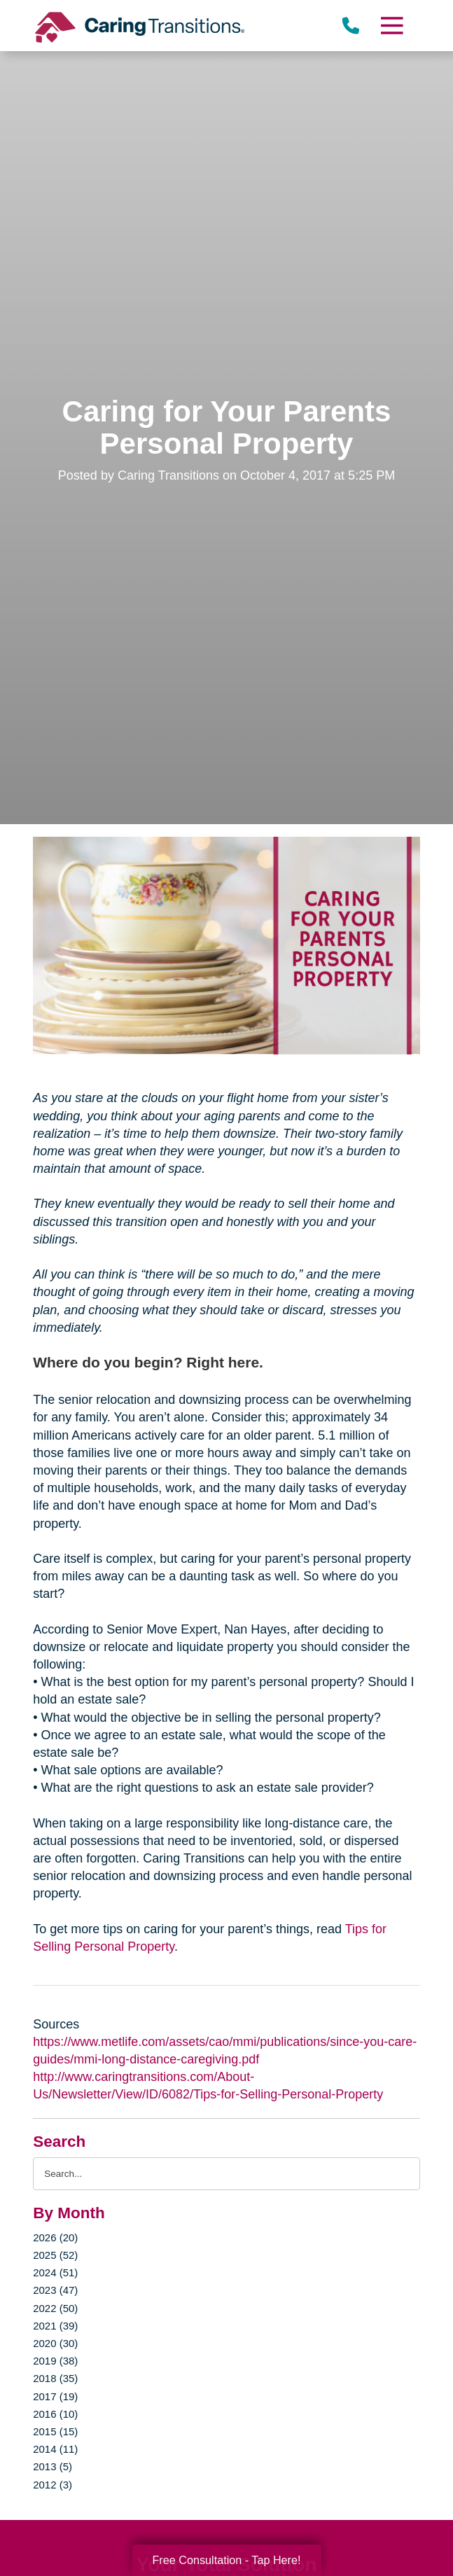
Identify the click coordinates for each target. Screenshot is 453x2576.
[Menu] (391, 25)
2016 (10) (55, 2414)
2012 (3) (52, 2485)
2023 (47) (55, 2290)
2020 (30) (55, 2343)
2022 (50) (55, 2308)
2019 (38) (55, 2361)
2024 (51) (55, 2272)
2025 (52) (55, 2255)
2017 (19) (55, 2396)
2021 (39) (55, 2326)
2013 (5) (52, 2466)
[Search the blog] (226, 2173)
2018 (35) (55, 2378)
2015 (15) (55, 2431)
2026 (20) (55, 2237)
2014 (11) (55, 2449)
